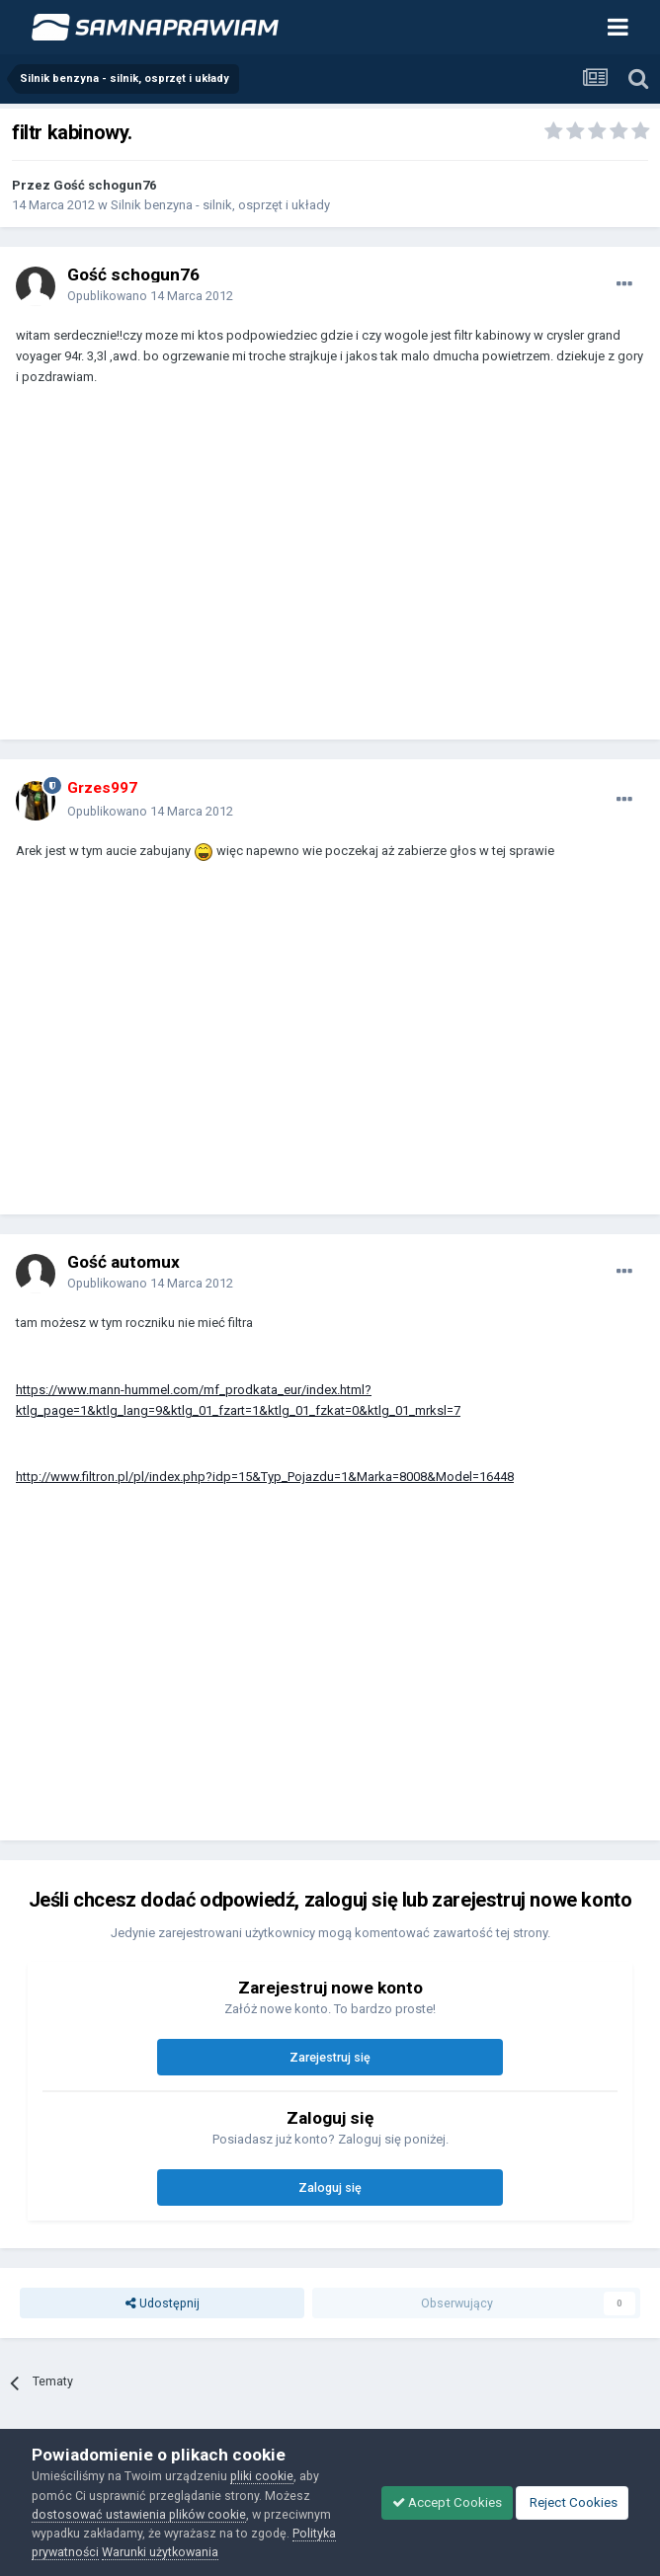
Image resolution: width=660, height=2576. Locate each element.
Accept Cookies (447, 2502)
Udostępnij (162, 2303)
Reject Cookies (572, 2502)
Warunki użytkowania (160, 2551)
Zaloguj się (330, 2187)
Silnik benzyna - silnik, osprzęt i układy (220, 204)
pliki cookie (261, 2475)
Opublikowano (150, 295)
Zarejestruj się (330, 2057)
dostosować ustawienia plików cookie (139, 2514)
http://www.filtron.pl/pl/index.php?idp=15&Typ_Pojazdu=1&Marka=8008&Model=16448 (265, 1476)
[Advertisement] (247, 571)
